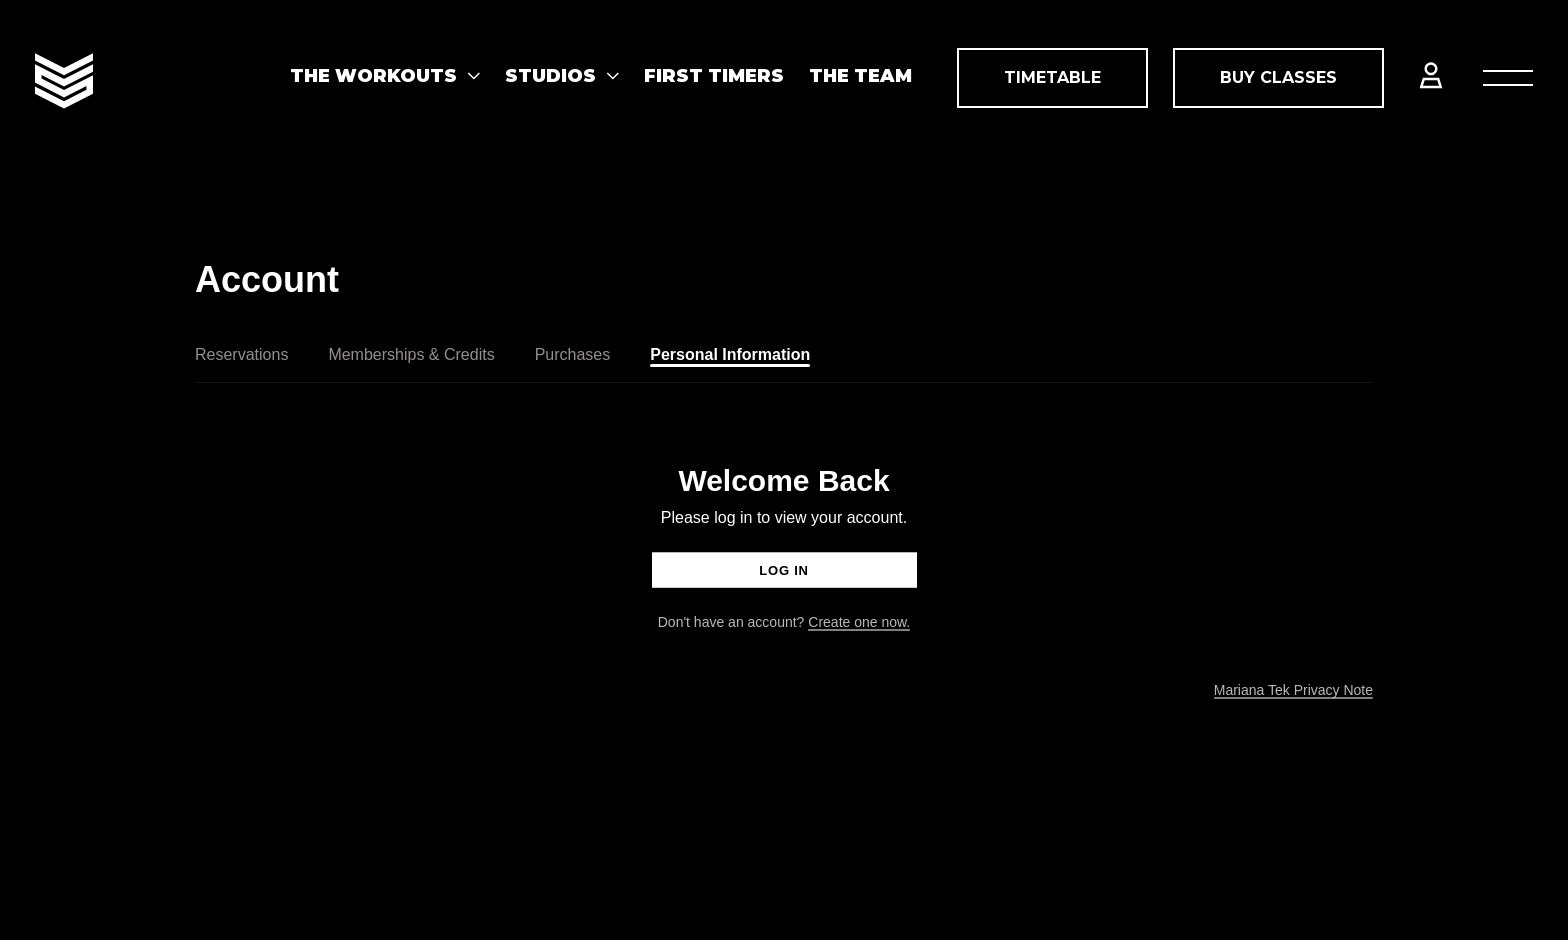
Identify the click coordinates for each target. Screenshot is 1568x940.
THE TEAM (860, 76)
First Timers (714, 76)
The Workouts (373, 76)
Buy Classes (1278, 77)
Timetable (1052, 77)
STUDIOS (550, 76)
